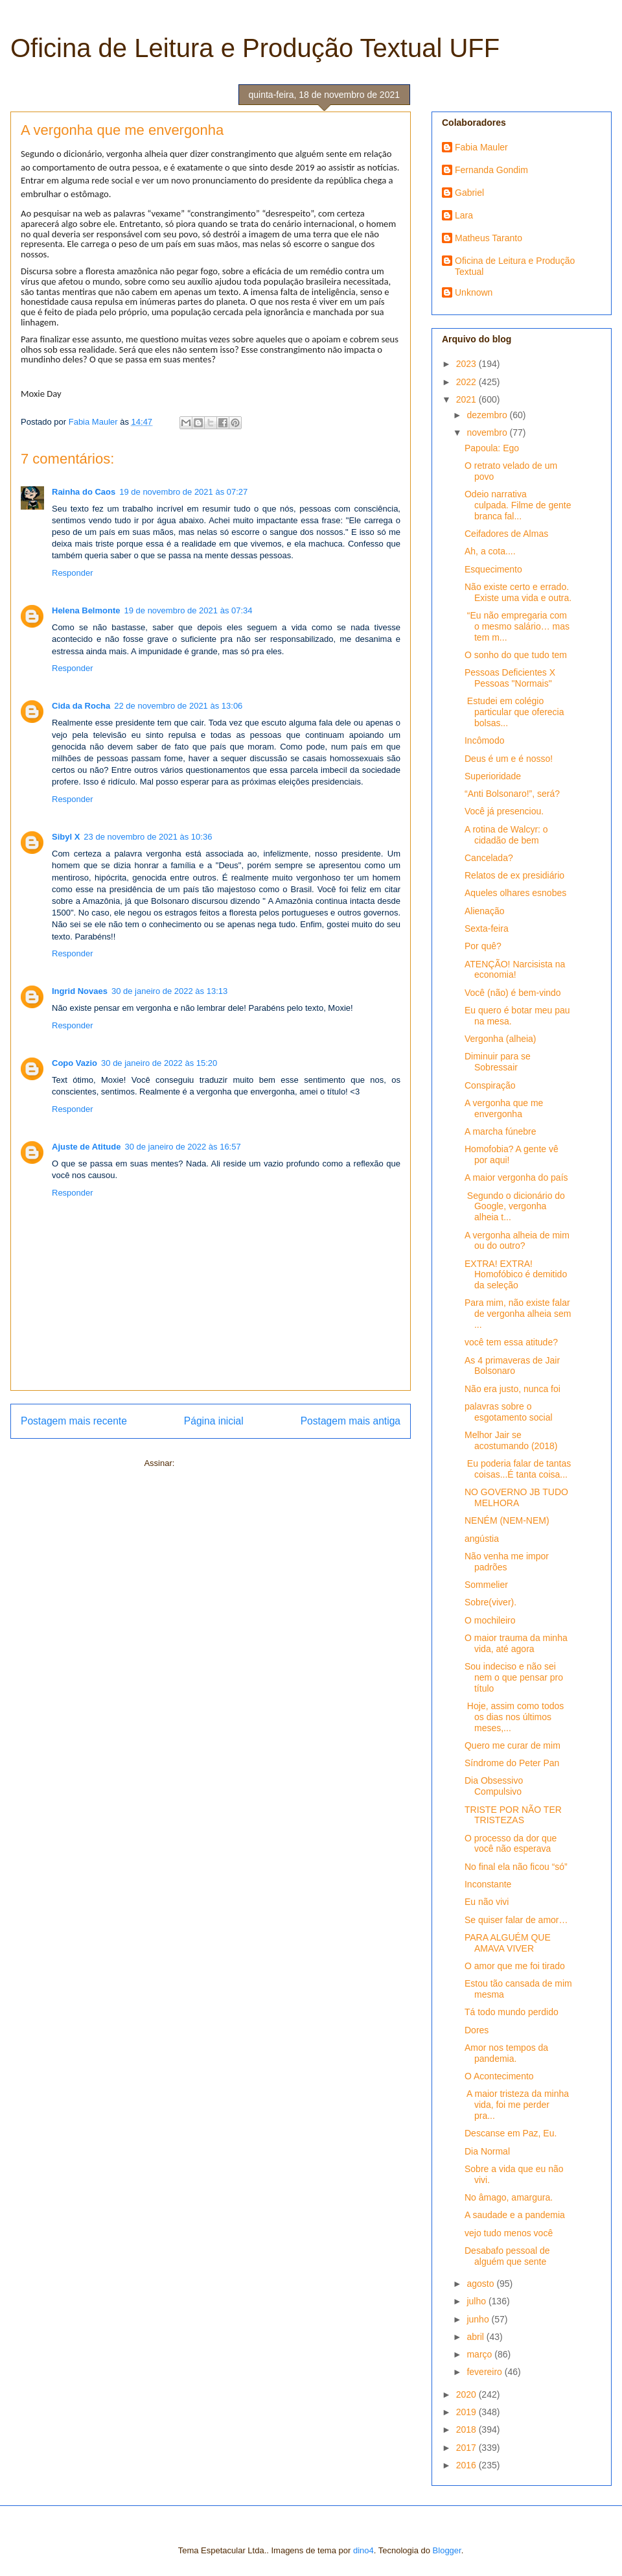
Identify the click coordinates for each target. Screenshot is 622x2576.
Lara (464, 215)
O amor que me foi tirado (515, 1966)
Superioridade (493, 776)
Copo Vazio (74, 1063)
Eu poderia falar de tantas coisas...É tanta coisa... (518, 1469)
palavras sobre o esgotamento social (509, 1412)
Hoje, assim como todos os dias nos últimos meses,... (514, 1717)
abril (476, 2337)
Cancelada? (489, 858)
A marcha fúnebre (500, 1131)
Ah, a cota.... (490, 551)
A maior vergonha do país (516, 1177)
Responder (72, 573)
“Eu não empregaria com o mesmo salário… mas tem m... (517, 626)
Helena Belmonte (86, 610)
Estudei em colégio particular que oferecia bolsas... (514, 712)
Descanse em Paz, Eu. (511, 2133)
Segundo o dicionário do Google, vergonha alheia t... (515, 1206)
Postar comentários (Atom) (227, 1463)
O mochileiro (490, 1620)
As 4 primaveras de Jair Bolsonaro (512, 1366)
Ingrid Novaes (80, 991)
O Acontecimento (499, 2076)
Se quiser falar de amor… (516, 1920)
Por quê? (483, 946)
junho (478, 2319)
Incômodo (484, 740)
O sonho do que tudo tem (516, 655)
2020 (467, 2394)
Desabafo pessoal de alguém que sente (507, 2256)
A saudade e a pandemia (515, 2215)
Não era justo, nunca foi (512, 1389)
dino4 (363, 2550)
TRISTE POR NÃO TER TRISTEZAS (513, 1815)
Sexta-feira (487, 928)
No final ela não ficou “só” (516, 1866)
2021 (467, 399)
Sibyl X (66, 837)
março (480, 2354)
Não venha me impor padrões (507, 1561)
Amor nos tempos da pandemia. (506, 2053)
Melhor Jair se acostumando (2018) (511, 1440)
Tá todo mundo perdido (512, 2012)
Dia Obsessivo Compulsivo (494, 1786)
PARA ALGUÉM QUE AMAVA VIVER (508, 1943)
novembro (487, 432)
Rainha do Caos (83, 492)
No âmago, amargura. (509, 2197)
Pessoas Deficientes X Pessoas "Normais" (510, 678)
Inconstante (488, 1884)
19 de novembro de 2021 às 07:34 (188, 610)
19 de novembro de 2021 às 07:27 (183, 492)
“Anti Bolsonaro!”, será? (512, 793)
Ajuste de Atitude (86, 1147)
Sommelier (486, 1584)
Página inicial (214, 1420)
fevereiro (485, 2372)
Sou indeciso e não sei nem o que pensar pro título (514, 1677)
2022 (467, 382)
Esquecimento (493, 569)
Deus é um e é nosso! (509, 758)
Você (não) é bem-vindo (513, 992)
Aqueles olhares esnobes (515, 893)
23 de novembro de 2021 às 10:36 (148, 837)
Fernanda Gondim (491, 170)
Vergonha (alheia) (500, 1039)
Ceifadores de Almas (506, 533)
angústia (482, 1538)
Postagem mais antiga (350, 1420)
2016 (467, 2465)
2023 (467, 364)
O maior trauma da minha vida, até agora (516, 1643)
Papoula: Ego (492, 448)
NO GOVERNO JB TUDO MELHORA (516, 1497)
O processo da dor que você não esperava (511, 1843)
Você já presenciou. (504, 811)
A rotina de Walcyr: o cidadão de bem (506, 834)
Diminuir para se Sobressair (498, 1061)
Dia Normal (487, 2151)
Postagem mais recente (74, 1420)
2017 (467, 2447)
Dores (477, 2030)
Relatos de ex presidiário (514, 875)
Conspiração (490, 1085)
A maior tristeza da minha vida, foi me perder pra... (517, 2104)
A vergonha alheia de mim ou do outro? (517, 1240)
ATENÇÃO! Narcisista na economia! (515, 969)
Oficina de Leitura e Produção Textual (515, 266)
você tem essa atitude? (511, 1342)
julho (477, 2301)
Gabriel (469, 192)
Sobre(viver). (490, 1602)
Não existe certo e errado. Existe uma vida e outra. (518, 592)
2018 (467, 2429)
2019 (467, 2412)
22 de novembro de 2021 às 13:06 (178, 706)
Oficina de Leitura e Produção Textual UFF (255, 48)
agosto (481, 2283)
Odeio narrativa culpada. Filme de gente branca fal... (518, 505)
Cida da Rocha (81, 706)
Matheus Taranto (488, 238)
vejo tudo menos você (509, 2233)
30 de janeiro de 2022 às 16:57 (182, 1147)
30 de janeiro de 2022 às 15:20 (159, 1063)
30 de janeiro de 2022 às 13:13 (169, 991)
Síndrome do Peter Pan (512, 1763)
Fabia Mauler (481, 147)
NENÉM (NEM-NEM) (507, 1520)
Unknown (473, 292)
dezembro (487, 415)
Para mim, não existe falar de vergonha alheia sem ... (518, 1313)
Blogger (447, 2550)
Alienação (485, 911)
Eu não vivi (487, 1902)
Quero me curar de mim (512, 1745)
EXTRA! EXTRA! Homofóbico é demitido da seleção (516, 1274)
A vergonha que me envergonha (504, 1108)
